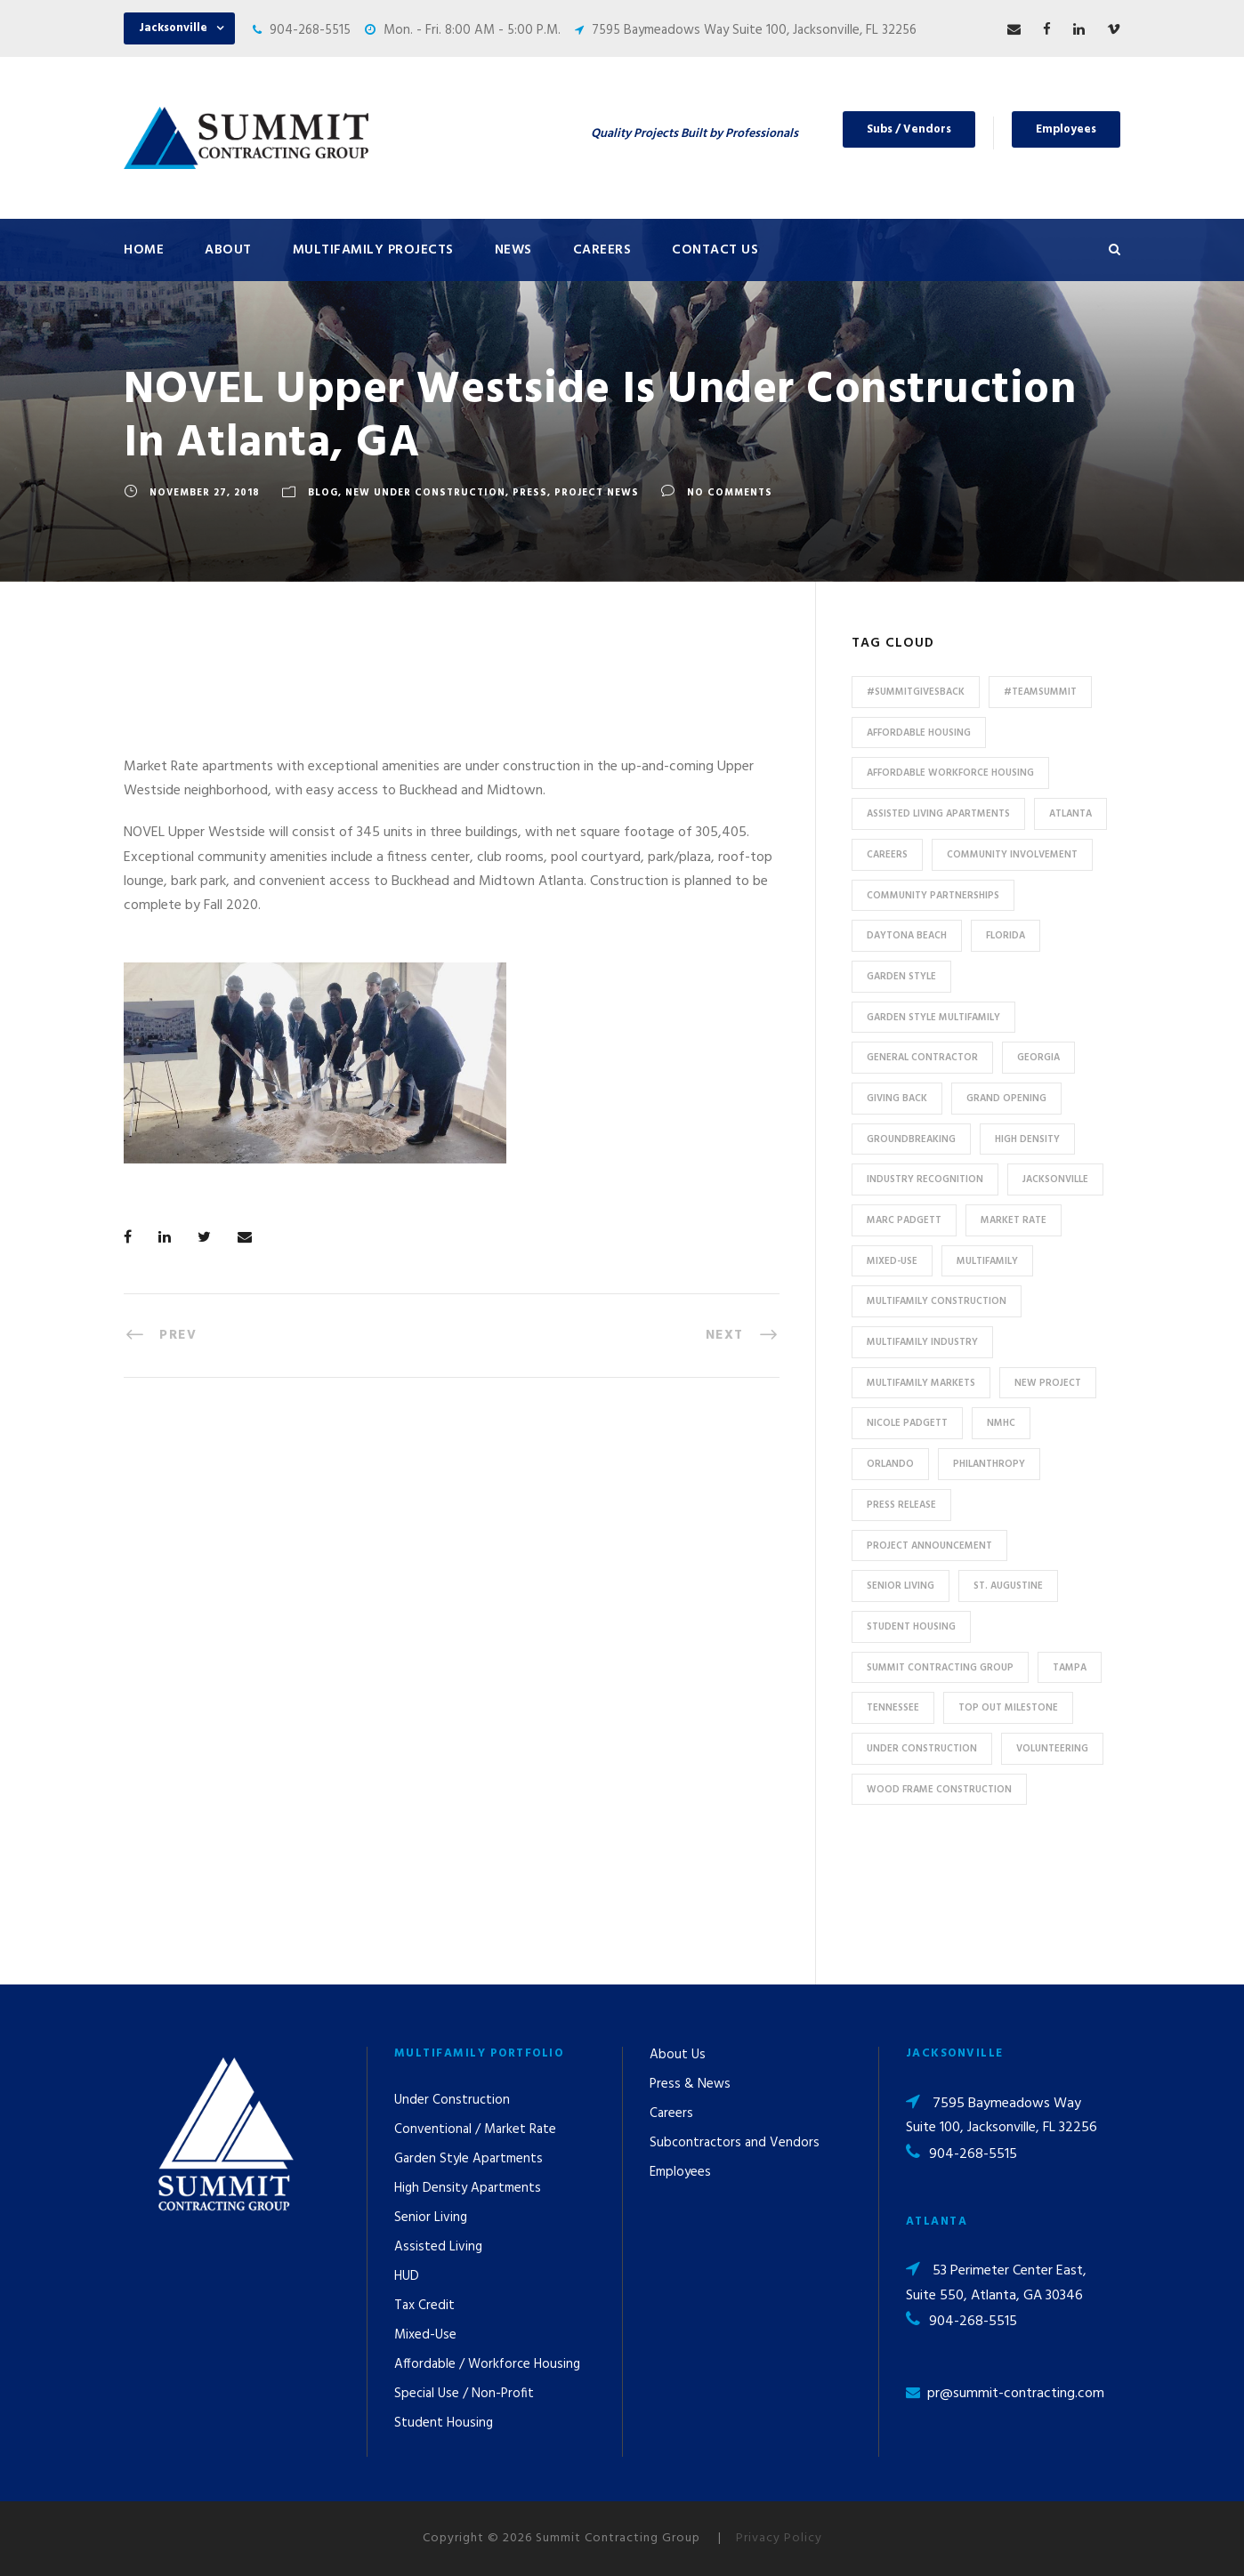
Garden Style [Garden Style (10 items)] (901, 977)
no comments (729, 493)
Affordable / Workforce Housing (487, 2364)
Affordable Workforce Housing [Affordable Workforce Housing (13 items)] (950, 773)
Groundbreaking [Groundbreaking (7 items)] (911, 1139)
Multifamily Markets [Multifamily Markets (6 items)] (921, 1383)
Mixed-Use (425, 2335)
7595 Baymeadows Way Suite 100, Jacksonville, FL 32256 (754, 30)
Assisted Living (438, 2247)
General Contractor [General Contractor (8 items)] (922, 1058)
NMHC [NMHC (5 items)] (1001, 1423)
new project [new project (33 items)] (1047, 1383)
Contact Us (715, 250)
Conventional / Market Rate (475, 2129)
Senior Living (430, 2217)
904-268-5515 (310, 30)
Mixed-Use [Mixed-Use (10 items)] (892, 1261)
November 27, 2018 (204, 493)
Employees (1066, 129)
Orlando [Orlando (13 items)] (890, 1464)
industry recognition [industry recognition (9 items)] (925, 1179)
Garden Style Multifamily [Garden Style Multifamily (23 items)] (933, 1018)
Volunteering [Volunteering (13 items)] (1052, 1749)
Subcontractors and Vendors (735, 2142)
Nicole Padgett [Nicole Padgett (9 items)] (907, 1423)
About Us (678, 2054)
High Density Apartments (467, 2188)
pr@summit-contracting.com (1015, 2393)
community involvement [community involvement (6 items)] (1012, 855)
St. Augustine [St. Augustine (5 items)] (1008, 1586)
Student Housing (443, 2423)
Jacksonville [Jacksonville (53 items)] (1055, 1179)
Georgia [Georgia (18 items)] (1038, 1058)
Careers (602, 250)
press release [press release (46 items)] (901, 1505)
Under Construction (452, 2100)
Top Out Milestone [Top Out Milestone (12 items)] (1008, 1708)
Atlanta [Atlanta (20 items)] (1070, 814)
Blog (323, 493)
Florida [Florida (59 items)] (1005, 936)
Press (530, 493)
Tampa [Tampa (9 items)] (1069, 1668)
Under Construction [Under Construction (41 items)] (922, 1749)
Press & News (690, 2084)
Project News (596, 493)
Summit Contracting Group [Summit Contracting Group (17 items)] (940, 1668)
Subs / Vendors (909, 129)
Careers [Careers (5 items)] (887, 855)
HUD (406, 2276)
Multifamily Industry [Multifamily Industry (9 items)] (922, 1342)
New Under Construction (425, 493)
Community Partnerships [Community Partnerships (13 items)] (933, 896)
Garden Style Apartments (468, 2158)
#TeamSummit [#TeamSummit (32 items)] (1040, 692)
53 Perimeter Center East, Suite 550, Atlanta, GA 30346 (996, 2282)
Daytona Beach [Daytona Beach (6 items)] (907, 936)
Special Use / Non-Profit (464, 2393)
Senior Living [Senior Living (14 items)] (900, 1586)
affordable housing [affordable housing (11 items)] (919, 733)
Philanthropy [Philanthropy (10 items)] (989, 1464)
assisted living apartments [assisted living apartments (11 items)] (938, 814)
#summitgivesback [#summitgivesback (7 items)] (916, 692)
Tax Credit (424, 2305)
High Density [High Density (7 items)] (1027, 1139)
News (513, 250)
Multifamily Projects (373, 250)
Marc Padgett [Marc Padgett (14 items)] (904, 1220)
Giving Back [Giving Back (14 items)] (897, 1099)
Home (144, 250)
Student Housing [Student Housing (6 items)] (911, 1627)
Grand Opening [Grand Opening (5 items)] (1006, 1099)
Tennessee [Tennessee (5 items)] (893, 1708)
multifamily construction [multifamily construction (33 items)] (936, 1301)
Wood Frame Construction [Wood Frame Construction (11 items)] (939, 1790)
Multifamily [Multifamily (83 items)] (987, 1261)
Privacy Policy (779, 2538)
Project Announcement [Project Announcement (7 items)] (929, 1546)
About (228, 250)
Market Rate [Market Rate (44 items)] (1013, 1220)
